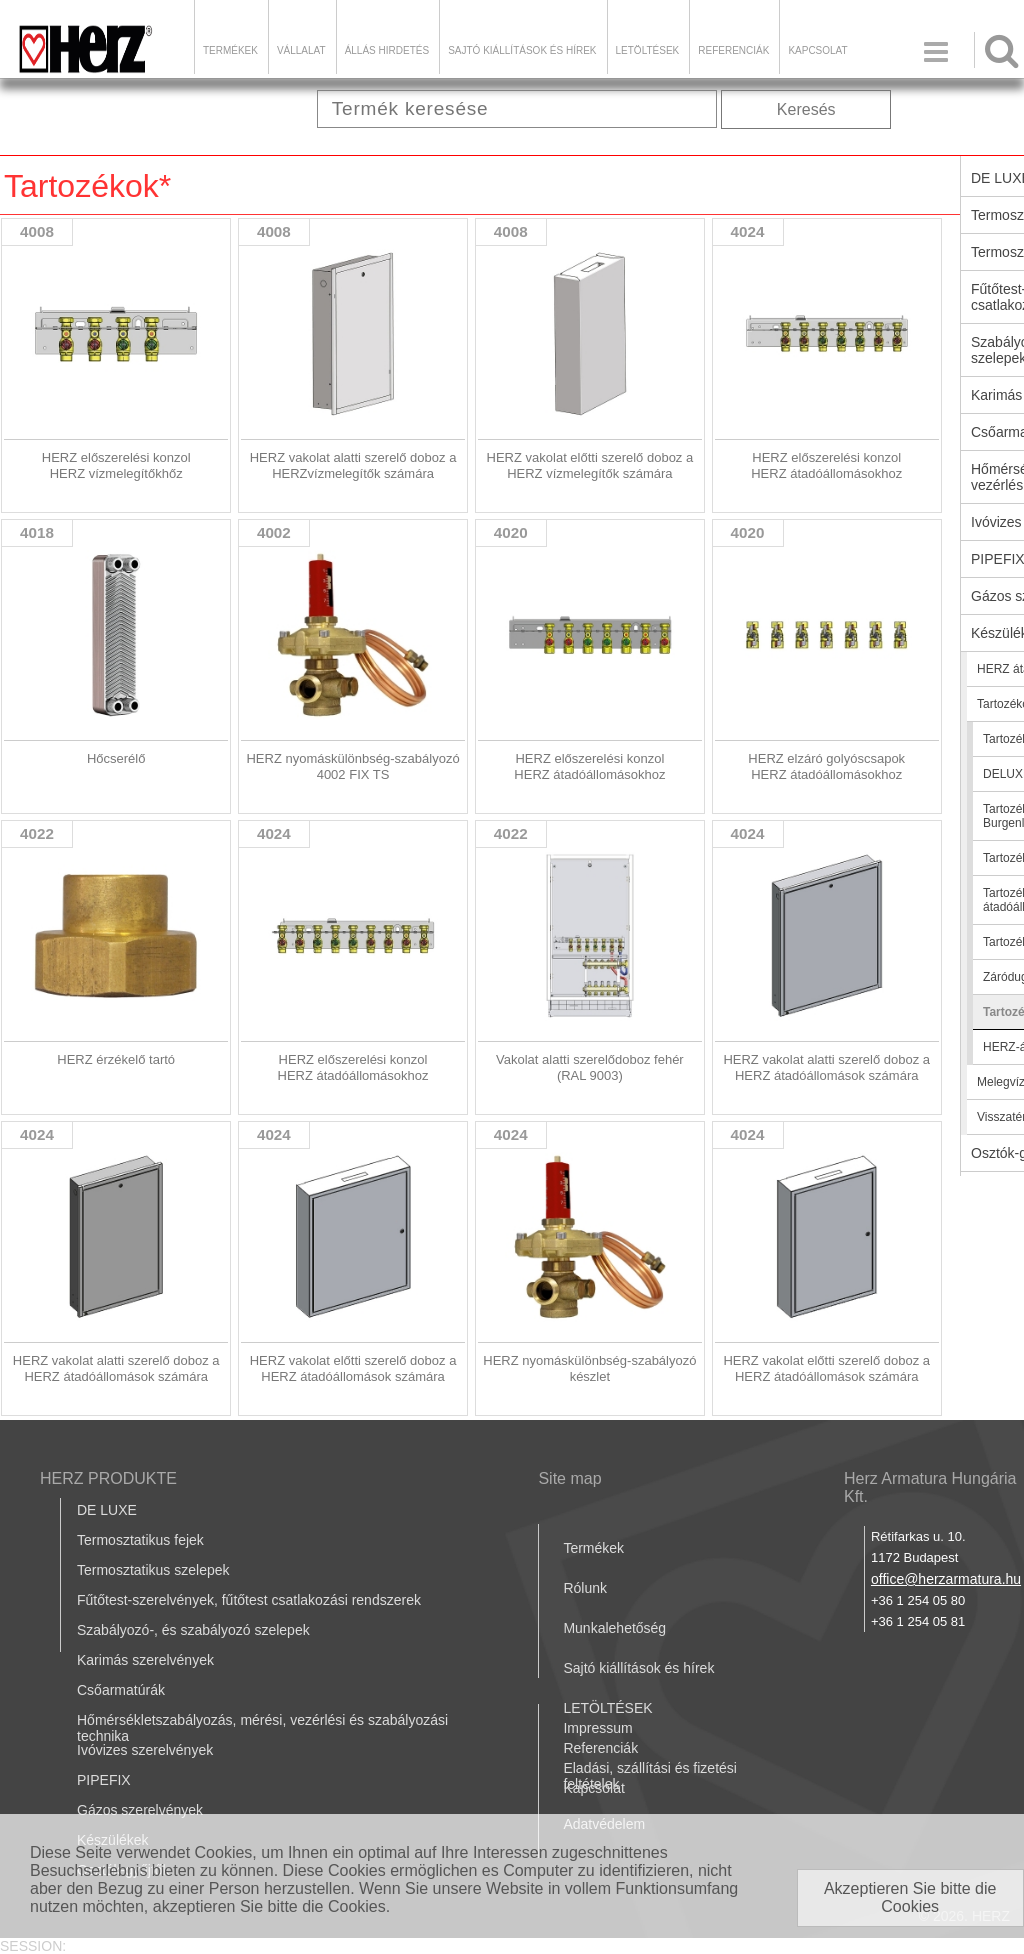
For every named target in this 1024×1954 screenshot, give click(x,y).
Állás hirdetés (387, 50)
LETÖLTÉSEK (648, 50)
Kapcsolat (817, 50)
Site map (569, 1478)
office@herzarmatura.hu (946, 1579)
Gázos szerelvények (140, 1810)
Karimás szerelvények (145, 1660)
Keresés (806, 109)
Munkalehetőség (614, 1628)
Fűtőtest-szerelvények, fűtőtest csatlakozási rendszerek (249, 1600)
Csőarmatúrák (121, 1690)
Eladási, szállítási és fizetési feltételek (650, 1776)
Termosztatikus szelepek (153, 1570)
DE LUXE (107, 1510)
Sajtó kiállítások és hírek (522, 50)
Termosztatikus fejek (140, 1540)
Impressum (597, 1728)
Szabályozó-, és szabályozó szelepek (193, 1630)
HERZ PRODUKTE (108, 1478)
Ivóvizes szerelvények (145, 1750)
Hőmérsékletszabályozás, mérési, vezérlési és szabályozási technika (262, 1728)
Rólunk (585, 1588)
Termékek (230, 50)
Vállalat (301, 50)
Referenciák (733, 50)
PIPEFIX (104, 1780)
